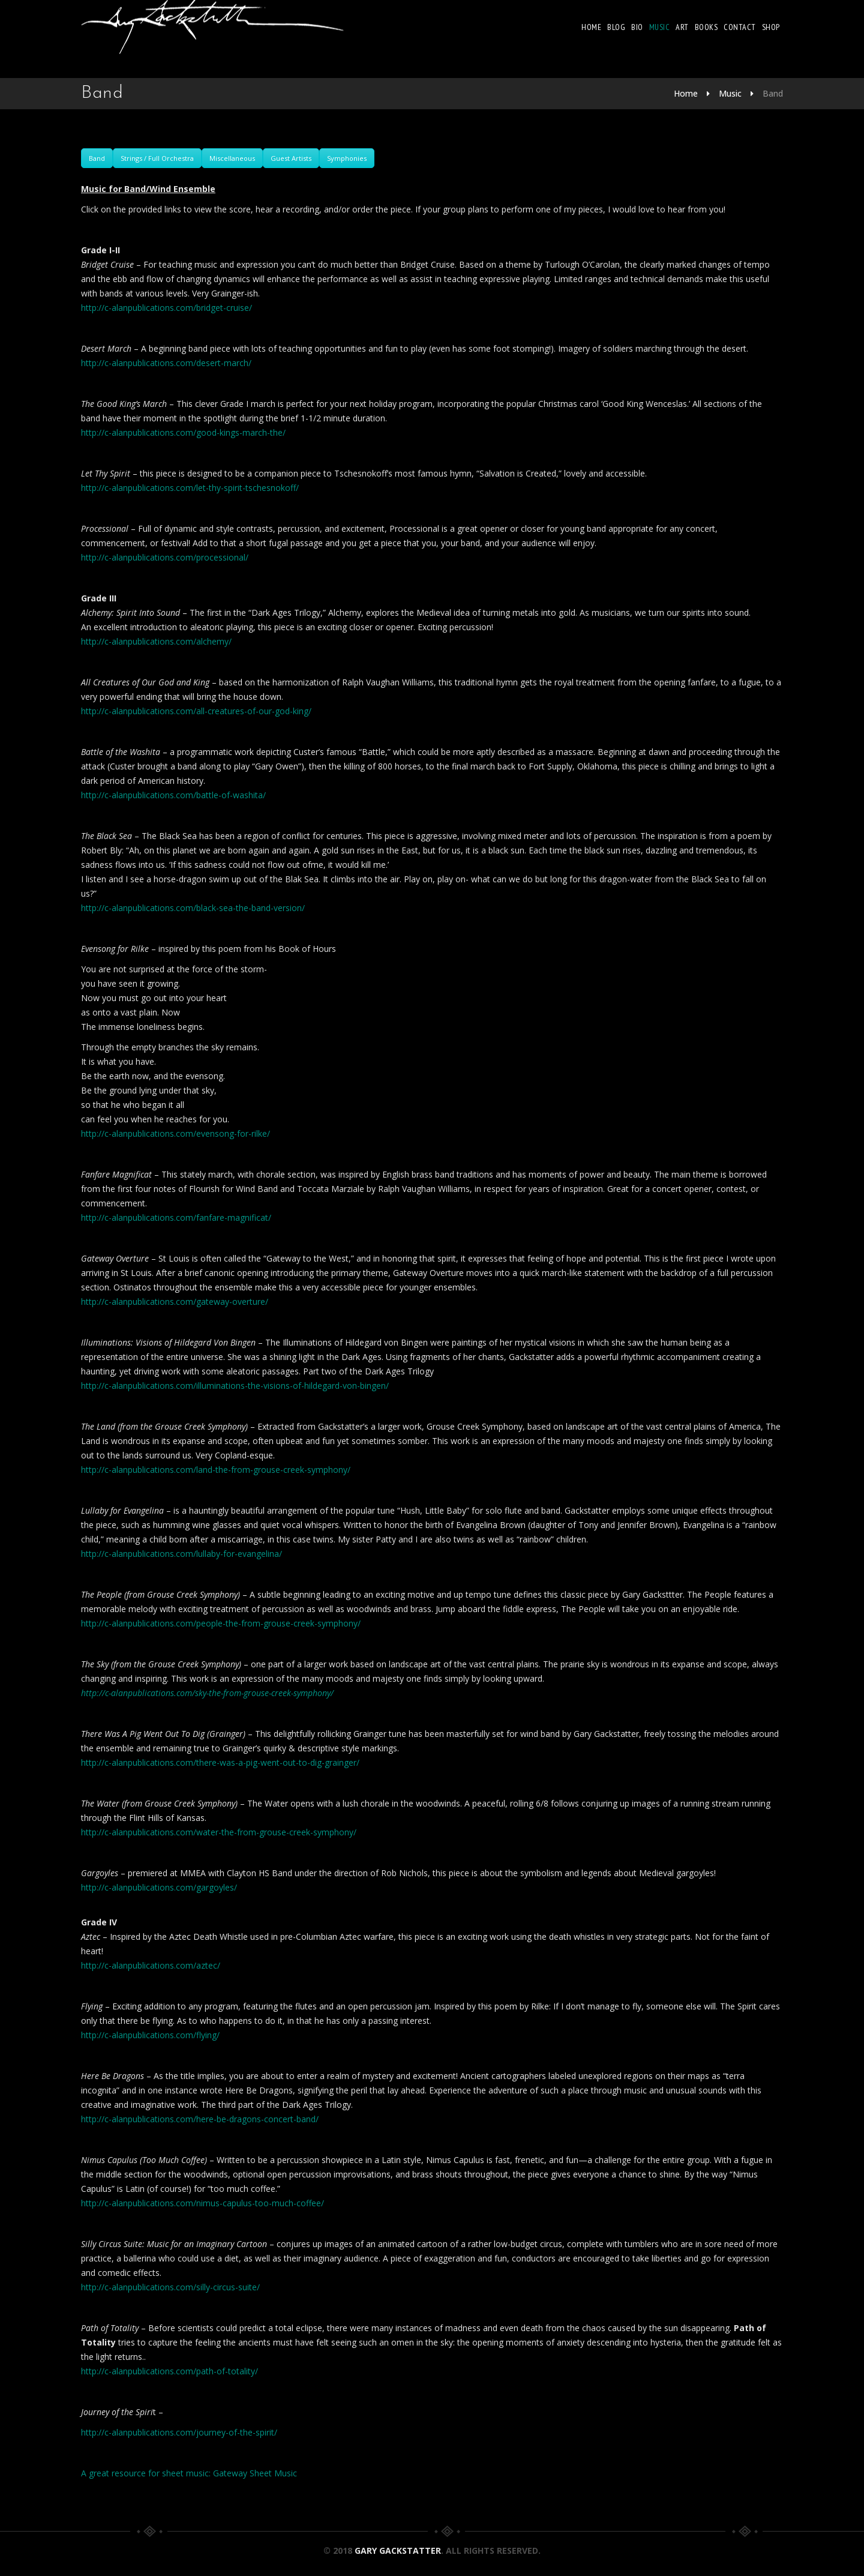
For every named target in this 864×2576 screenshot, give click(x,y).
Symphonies (347, 158)
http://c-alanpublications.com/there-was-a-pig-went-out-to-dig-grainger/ (220, 1762)
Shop (771, 27)
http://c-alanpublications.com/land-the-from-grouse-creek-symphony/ (215, 1469)
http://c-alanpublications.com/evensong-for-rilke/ (175, 1133)
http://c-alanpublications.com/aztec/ (150, 1965)
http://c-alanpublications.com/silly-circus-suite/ (170, 2287)
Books (706, 27)
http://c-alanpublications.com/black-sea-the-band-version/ (193, 907)
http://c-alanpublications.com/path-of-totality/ (169, 2371)
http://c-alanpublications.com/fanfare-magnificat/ (176, 1217)
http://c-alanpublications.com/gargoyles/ (159, 1887)
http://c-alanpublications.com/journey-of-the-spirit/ (179, 2432)
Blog (617, 27)
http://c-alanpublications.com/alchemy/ (156, 641)
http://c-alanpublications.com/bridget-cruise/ (166, 307)
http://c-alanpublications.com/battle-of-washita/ (173, 795)
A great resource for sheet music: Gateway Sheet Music (189, 2473)
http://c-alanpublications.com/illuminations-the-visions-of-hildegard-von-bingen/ (235, 1385)
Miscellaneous (232, 158)
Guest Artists (291, 158)
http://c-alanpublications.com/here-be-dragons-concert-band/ (200, 2119)
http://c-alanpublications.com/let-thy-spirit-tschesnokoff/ (190, 487)
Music (659, 27)
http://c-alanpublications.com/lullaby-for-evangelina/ (181, 1553)
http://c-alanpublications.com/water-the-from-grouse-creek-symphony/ (218, 1832)
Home (592, 27)
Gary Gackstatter (398, 2550)
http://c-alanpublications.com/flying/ (150, 2035)
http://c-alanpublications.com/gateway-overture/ (174, 1301)
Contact (740, 27)
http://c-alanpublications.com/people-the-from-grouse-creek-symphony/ (221, 1623)
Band (97, 158)
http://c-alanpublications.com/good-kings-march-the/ (183, 432)
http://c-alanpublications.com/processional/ (164, 557)
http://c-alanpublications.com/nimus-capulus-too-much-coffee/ (202, 2203)
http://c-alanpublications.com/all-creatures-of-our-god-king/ (196, 711)
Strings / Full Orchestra (157, 158)
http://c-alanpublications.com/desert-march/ (166, 363)
